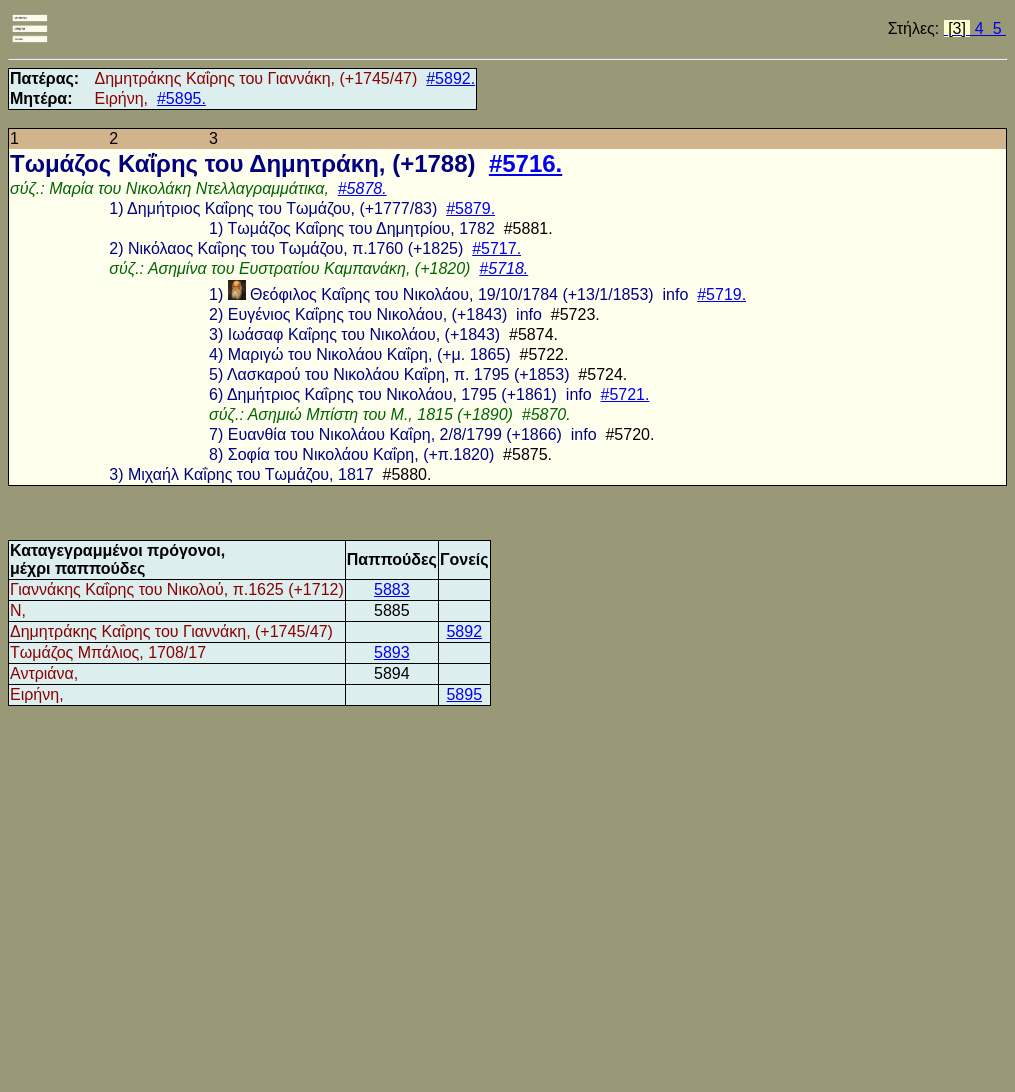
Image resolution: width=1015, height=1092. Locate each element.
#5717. (496, 248)
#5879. (470, 208)
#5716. (525, 163)
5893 (392, 652)
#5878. (362, 188)
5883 (392, 589)
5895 (464, 694)
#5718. (503, 268)
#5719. (721, 294)
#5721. (625, 394)
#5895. (181, 98)
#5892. (450, 78)
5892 (464, 631)
